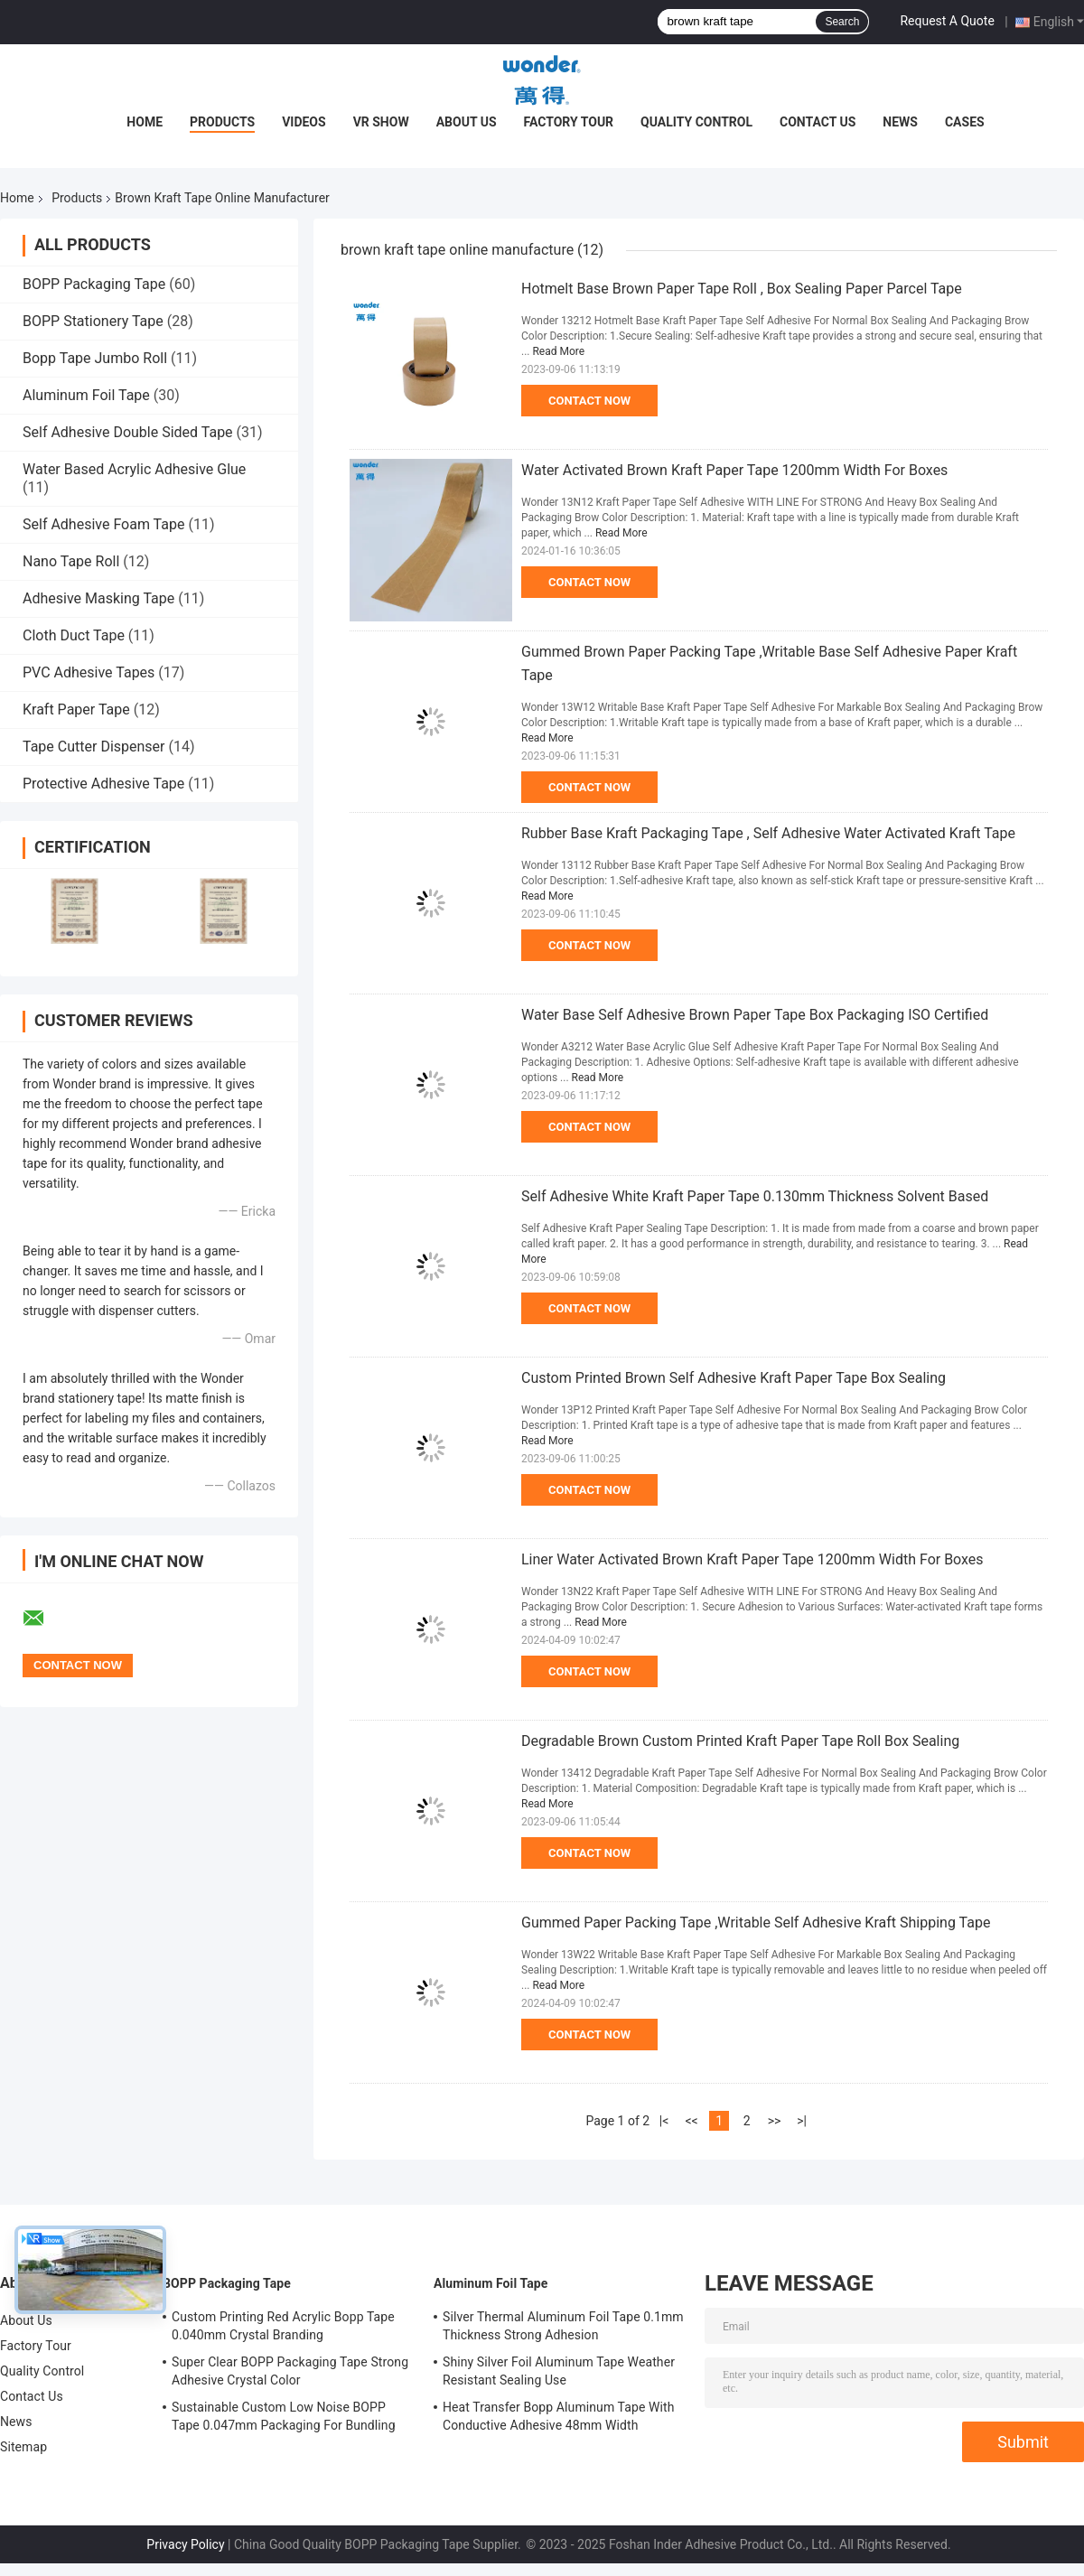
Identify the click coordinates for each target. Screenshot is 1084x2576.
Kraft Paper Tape (76, 709)
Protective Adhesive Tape (103, 783)
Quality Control (696, 122)
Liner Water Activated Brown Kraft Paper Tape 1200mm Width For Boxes (752, 1559)
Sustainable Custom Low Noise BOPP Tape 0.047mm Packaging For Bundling (284, 2416)
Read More (558, 351)
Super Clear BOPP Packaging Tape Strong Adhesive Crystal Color (290, 2371)
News (900, 122)
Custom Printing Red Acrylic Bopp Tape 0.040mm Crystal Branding (283, 2326)
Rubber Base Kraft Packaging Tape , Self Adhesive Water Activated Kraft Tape (768, 833)
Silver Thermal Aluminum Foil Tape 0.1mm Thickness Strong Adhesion (563, 2326)
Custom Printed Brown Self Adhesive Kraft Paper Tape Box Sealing (733, 1377)
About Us (466, 122)
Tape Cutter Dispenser (94, 746)
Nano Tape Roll (71, 561)
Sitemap (23, 2447)
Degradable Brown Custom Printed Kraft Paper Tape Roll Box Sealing (740, 1741)
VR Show (381, 122)
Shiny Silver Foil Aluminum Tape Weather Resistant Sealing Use (559, 2371)
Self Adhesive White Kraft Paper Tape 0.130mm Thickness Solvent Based (754, 1196)
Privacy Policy (185, 2544)
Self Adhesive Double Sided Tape (128, 432)
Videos (304, 122)
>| (802, 2121)
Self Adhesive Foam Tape (103, 524)
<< (691, 2121)
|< (664, 2121)
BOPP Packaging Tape (94, 284)
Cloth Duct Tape (74, 635)
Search (842, 21)
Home (144, 122)
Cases (965, 122)
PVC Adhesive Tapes (88, 672)
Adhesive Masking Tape (98, 598)
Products (222, 122)
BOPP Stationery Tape (93, 321)
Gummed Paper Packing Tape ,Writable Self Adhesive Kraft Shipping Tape (755, 1922)
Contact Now (589, 400)
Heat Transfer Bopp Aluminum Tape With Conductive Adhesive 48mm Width (559, 2416)
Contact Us (817, 122)
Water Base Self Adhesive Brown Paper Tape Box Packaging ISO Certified (754, 1014)
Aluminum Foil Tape (86, 395)
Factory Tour (569, 122)
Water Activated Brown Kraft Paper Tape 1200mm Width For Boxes (734, 470)
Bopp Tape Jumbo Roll (95, 358)
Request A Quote (947, 21)
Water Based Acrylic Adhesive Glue (134, 469)
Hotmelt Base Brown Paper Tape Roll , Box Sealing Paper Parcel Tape (741, 288)
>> (774, 2121)
